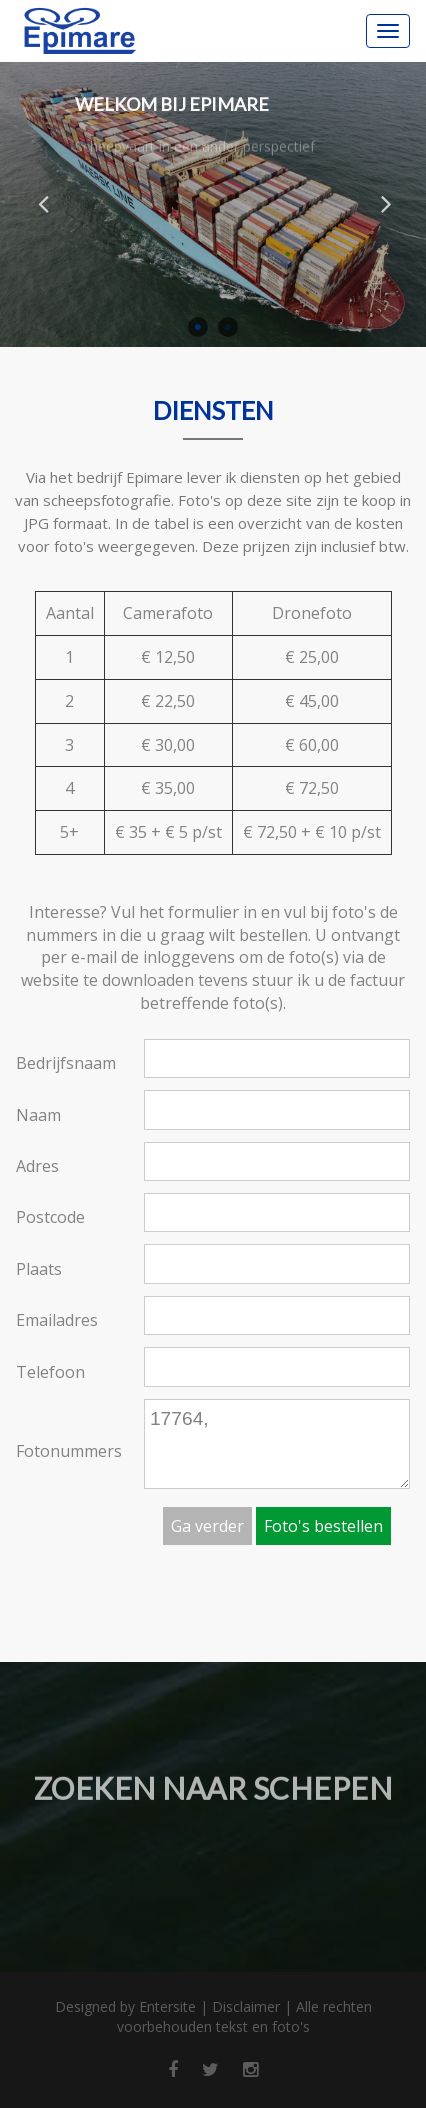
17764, (277, 1444)
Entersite (167, 2006)
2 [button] (228, 327)
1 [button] (198, 327)
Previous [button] (43, 203)
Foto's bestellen (323, 1526)
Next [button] (386, 203)
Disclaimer (246, 2006)
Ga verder (207, 1526)
